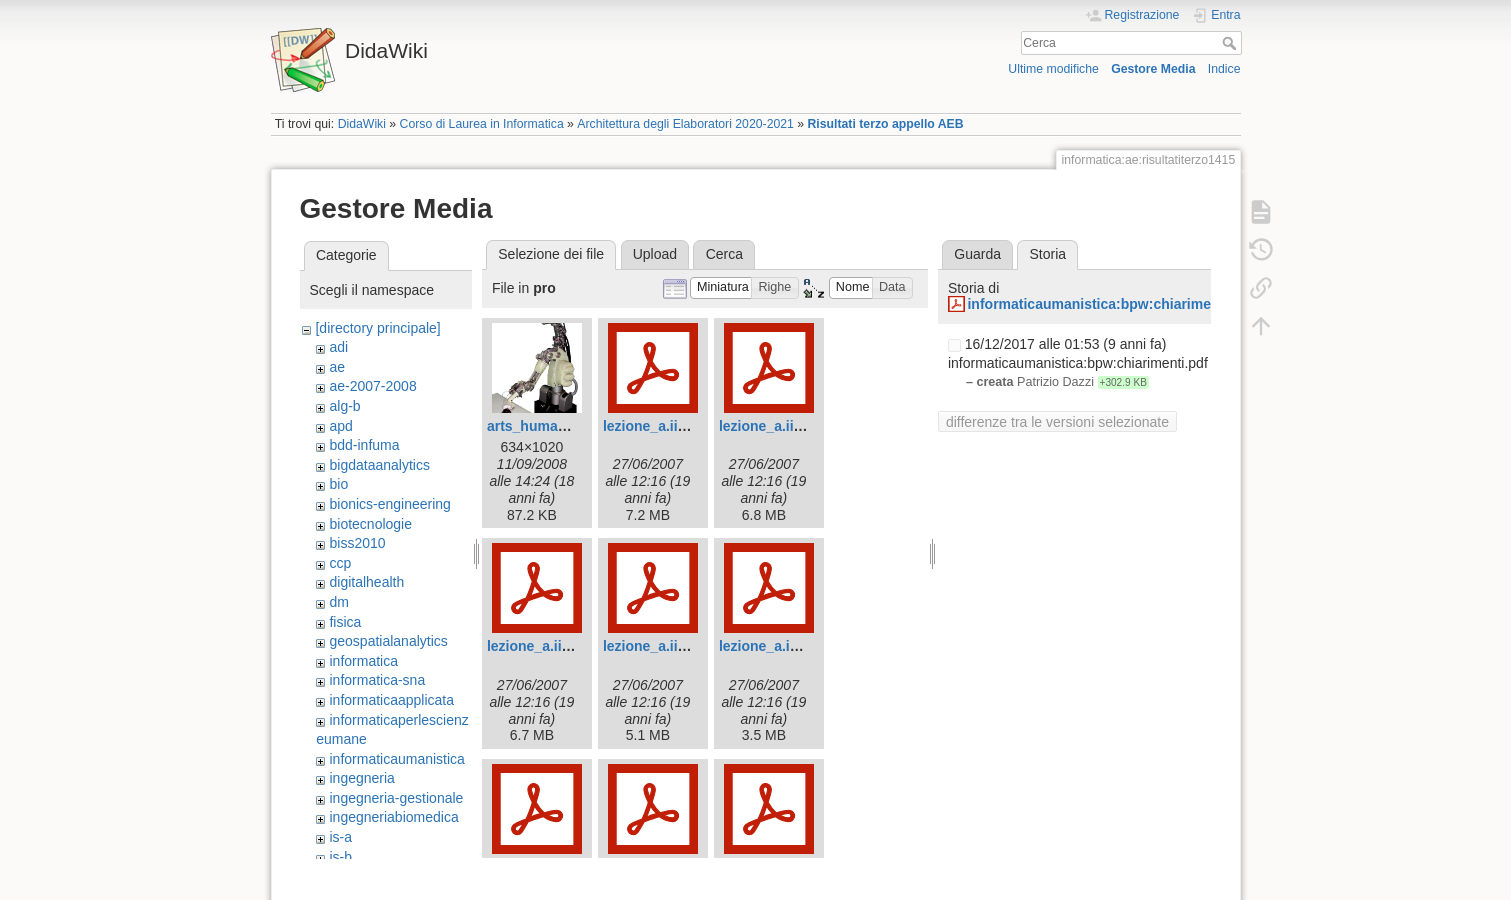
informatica (363, 661)
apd (340, 426)
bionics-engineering (389, 504)
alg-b (344, 406)
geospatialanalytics (388, 641)
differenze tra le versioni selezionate (1057, 422)
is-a (340, 837)
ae (337, 367)
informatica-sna (377, 680)
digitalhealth (366, 582)
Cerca (1231, 43)
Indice (1224, 69)
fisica (345, 622)
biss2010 (357, 543)
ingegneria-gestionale (396, 798)
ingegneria (361, 778)
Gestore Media (1153, 69)
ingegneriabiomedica (393, 817)
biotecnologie (370, 524)
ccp (340, 563)
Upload (655, 254)
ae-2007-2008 (372, 386)
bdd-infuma (364, 445)
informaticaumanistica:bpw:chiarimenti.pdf (1110, 304)
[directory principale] (377, 328)
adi (338, 347)
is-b (340, 857)
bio (338, 484)
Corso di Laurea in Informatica (482, 124)
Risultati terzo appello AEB (886, 124)
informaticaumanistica (396, 759)
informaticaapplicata (391, 700)
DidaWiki (362, 124)
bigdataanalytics (379, 465)
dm (338, 602)
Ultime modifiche (1053, 69)
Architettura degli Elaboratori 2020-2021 (685, 124)
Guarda (977, 254)
